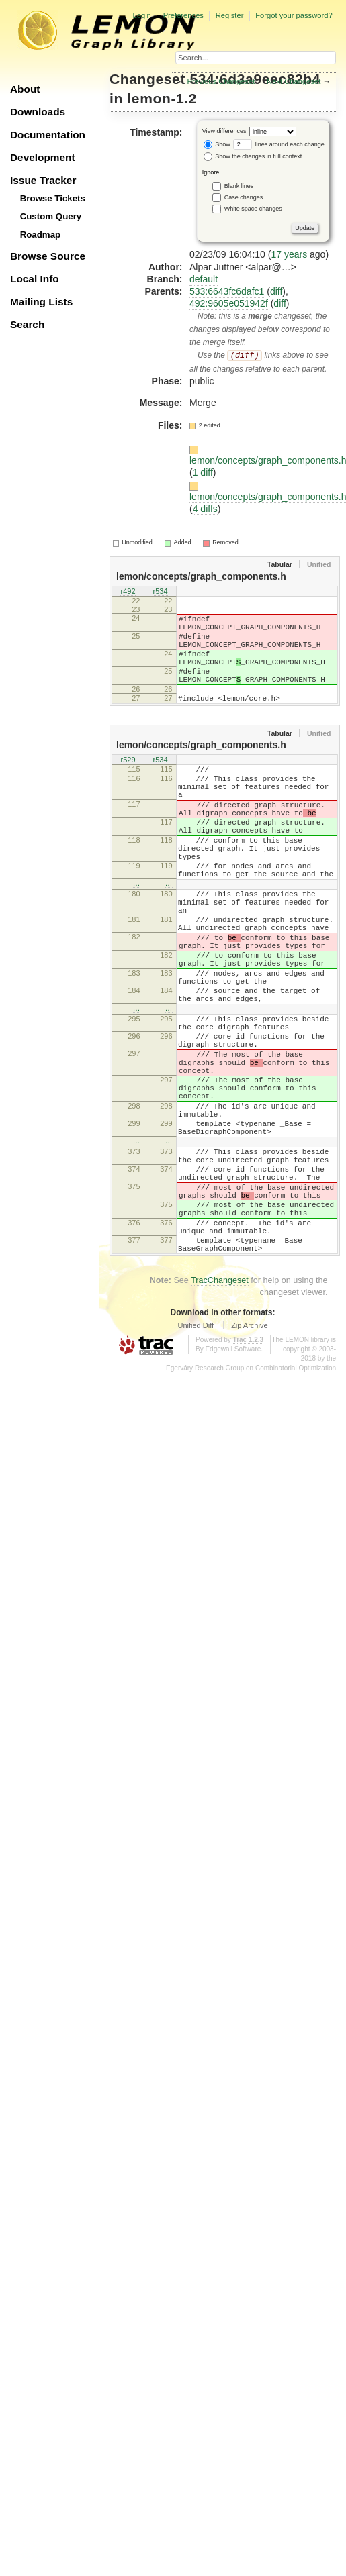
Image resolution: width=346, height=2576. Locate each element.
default (203, 279)
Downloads (37, 111)
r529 (127, 781)
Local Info (34, 279)
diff (276, 291)
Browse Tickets (52, 198)
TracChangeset (220, 1413)
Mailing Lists (41, 301)
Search (27, 324)
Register (230, 15)
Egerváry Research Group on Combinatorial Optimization (251, 1500)
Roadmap (40, 234)
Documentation (47, 134)
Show (217, 144)
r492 (127, 592)
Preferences (183, 15)
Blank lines (239, 185)
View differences (224, 130)
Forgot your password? (293, 15)
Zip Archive (249, 1458)
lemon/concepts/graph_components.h (201, 576)
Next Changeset (293, 81)
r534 (160, 592)
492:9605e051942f (228, 303)
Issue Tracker (43, 180)
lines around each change (279, 144)
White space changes (253, 208)
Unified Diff (195, 1458)
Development (42, 157)
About (25, 89)
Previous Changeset (221, 81)
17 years (289, 254)
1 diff (203, 472)
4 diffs (205, 508)
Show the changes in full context (253, 156)
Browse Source (47, 256)
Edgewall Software (233, 1482)
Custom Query (51, 216)
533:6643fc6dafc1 (226, 291)
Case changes (243, 196)
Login (141, 15)
